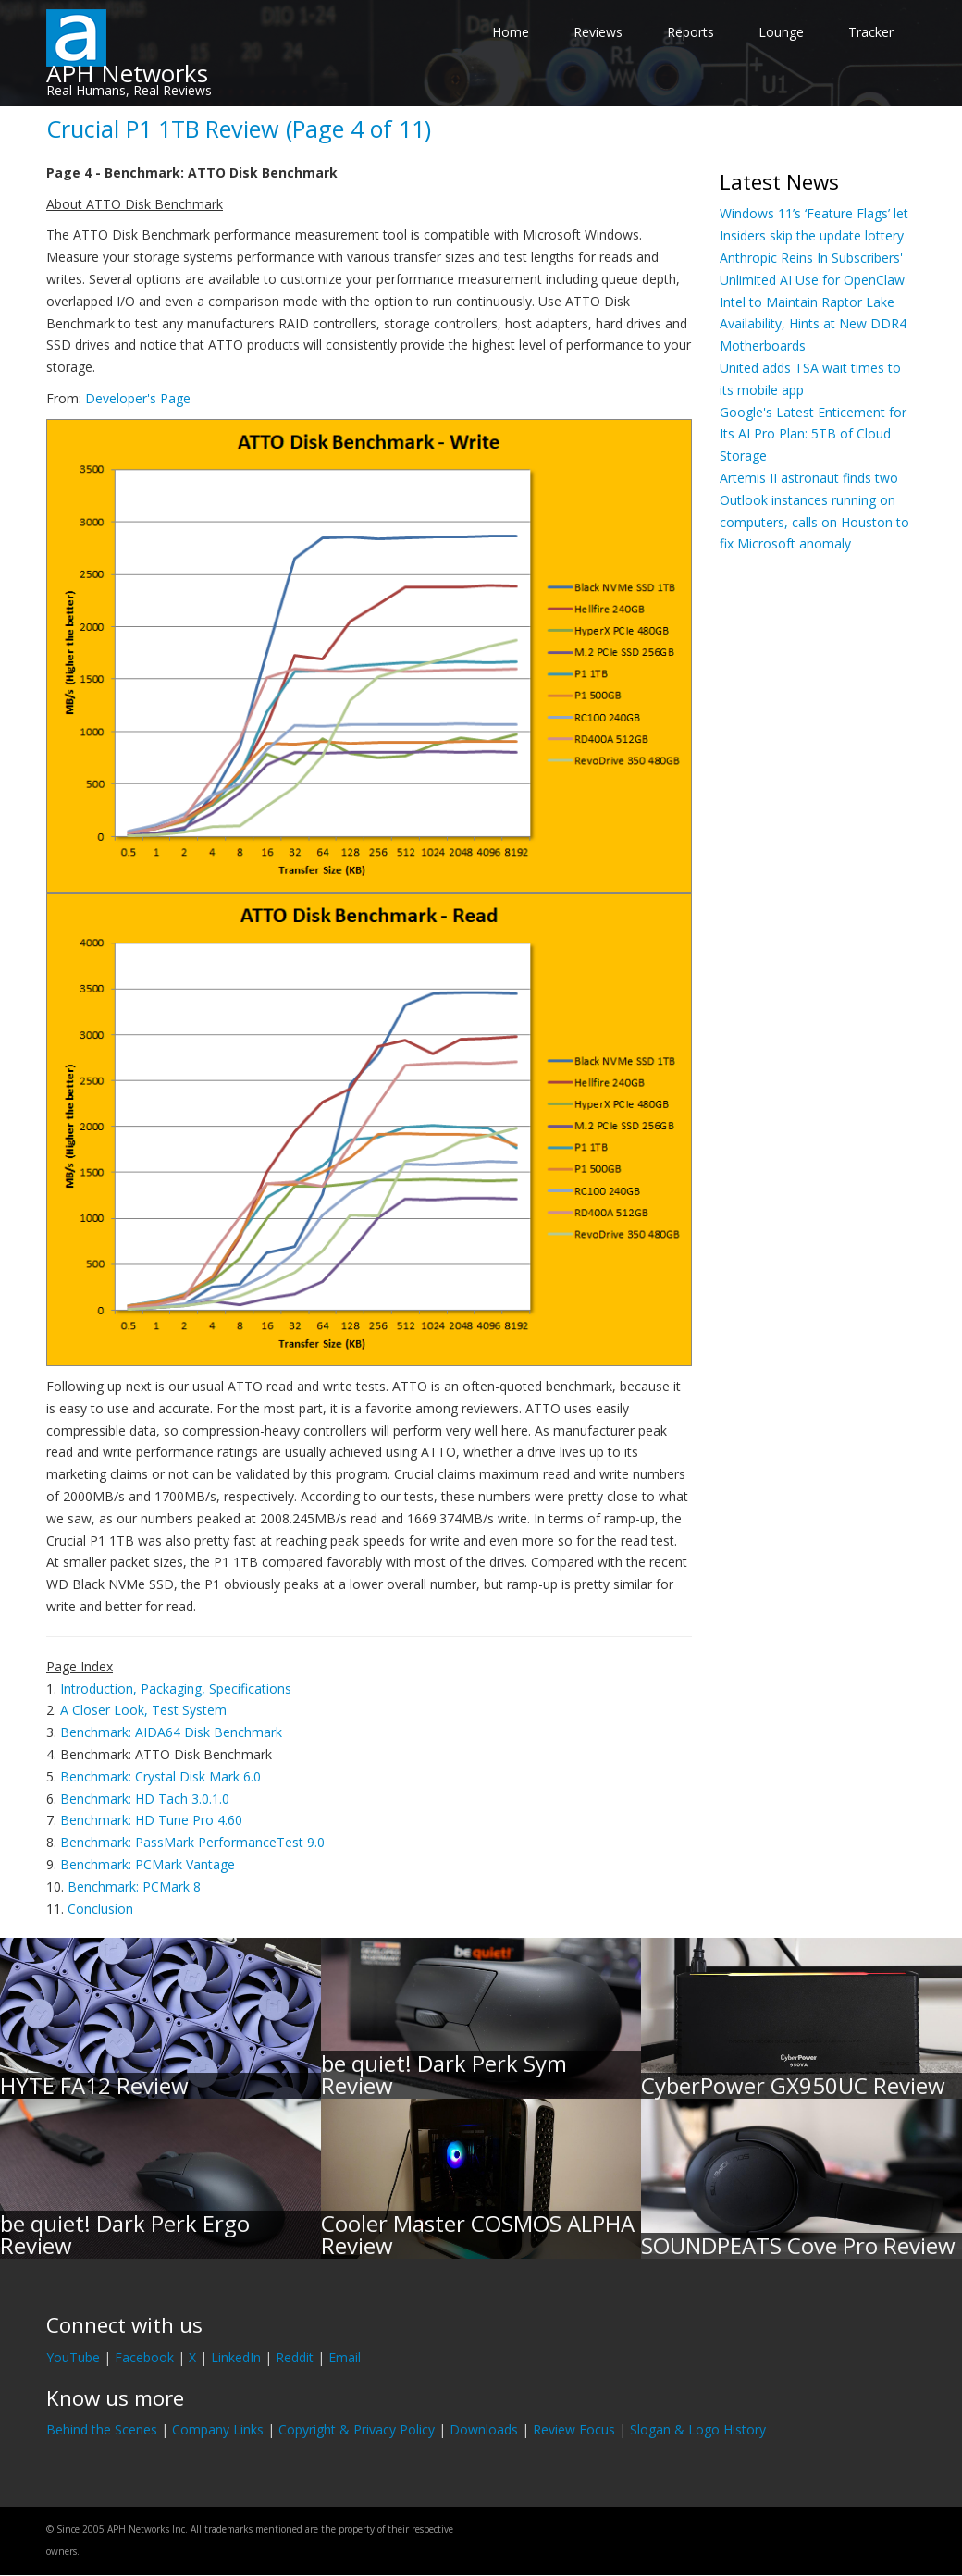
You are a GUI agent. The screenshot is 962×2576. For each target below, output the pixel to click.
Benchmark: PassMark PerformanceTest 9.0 (192, 1842)
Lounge (781, 32)
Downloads (484, 2429)
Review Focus (574, 2429)
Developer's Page (138, 398)
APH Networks (127, 73)
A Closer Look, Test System (143, 1710)
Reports (690, 32)
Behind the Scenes (101, 2429)
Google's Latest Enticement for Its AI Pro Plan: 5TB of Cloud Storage (813, 434)
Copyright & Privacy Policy (356, 2429)
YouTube (73, 2357)
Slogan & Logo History (698, 2429)
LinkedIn (236, 2357)
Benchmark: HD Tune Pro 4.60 (151, 1820)
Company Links (218, 2429)
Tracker (871, 32)
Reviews (598, 32)
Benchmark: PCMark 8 (134, 1886)
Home (510, 32)
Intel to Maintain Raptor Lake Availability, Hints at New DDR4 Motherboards (813, 324)
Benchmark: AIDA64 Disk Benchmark (171, 1732)
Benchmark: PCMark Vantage (147, 1864)
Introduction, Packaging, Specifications (175, 1688)
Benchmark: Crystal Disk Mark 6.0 (160, 1776)
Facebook (144, 2357)
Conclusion (100, 1908)
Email (344, 2357)
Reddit (295, 2357)
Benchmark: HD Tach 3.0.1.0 (144, 1798)
